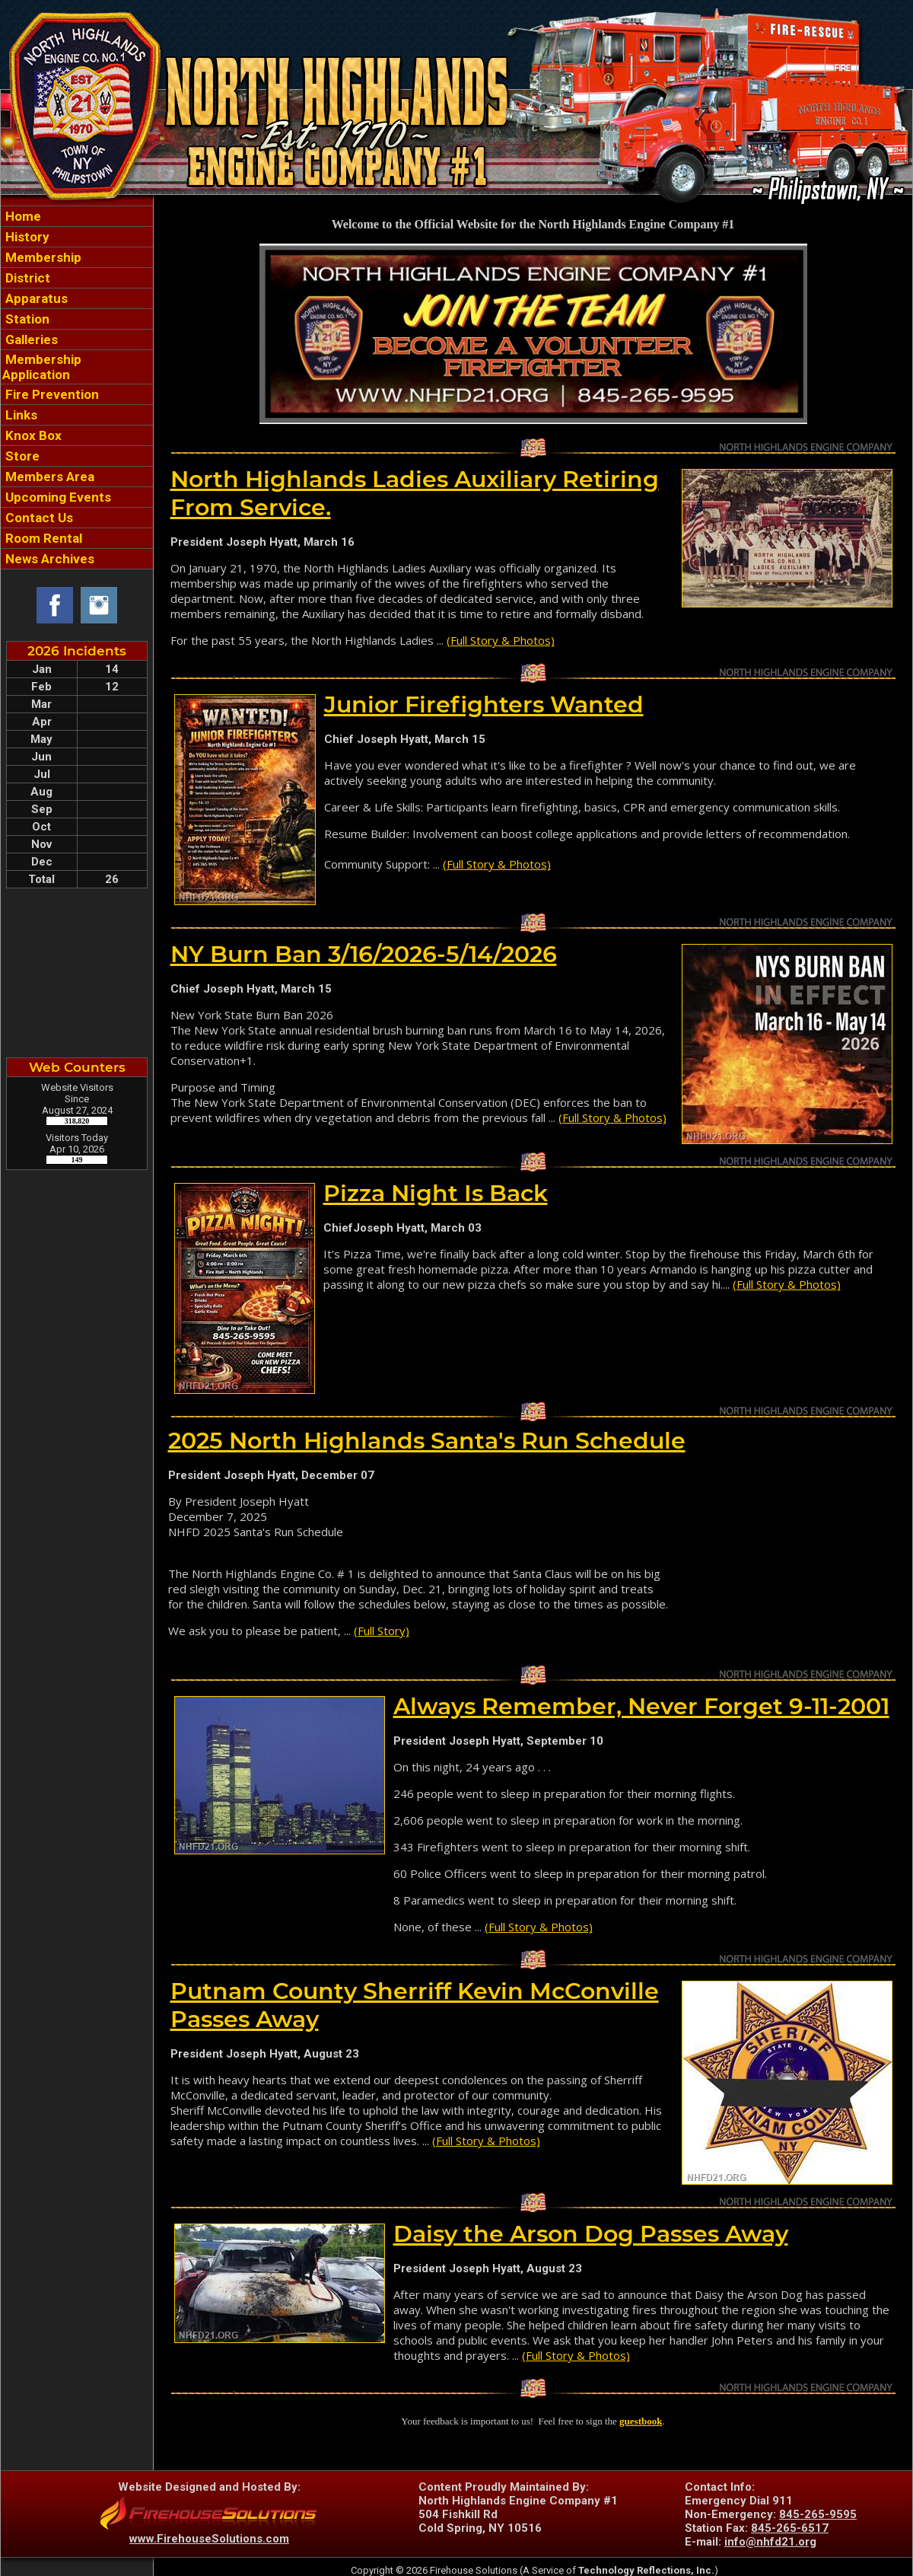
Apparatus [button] (35, 298)
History (25, 236)
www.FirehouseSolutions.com (209, 2539)
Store (21, 456)
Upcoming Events (56, 497)
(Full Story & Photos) (501, 640)
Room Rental (42, 538)
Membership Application (41, 367)
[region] (77, 387)
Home (21, 216)
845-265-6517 (790, 2528)
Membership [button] (41, 257)
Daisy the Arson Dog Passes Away (590, 2234)
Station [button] (25, 319)
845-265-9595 (818, 2514)
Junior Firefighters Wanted (484, 704)
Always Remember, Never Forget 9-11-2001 (641, 1706)
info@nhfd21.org (770, 2542)
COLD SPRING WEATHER (77, 973)
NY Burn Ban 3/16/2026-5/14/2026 (363, 954)
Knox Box (32, 435)
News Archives (48, 558)
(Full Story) (381, 1630)
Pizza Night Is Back (435, 1193)
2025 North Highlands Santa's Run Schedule (427, 1441)
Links (19, 414)
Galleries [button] (30, 339)
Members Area (48, 476)
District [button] (26, 277)
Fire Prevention (50, 394)
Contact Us (37, 517)
